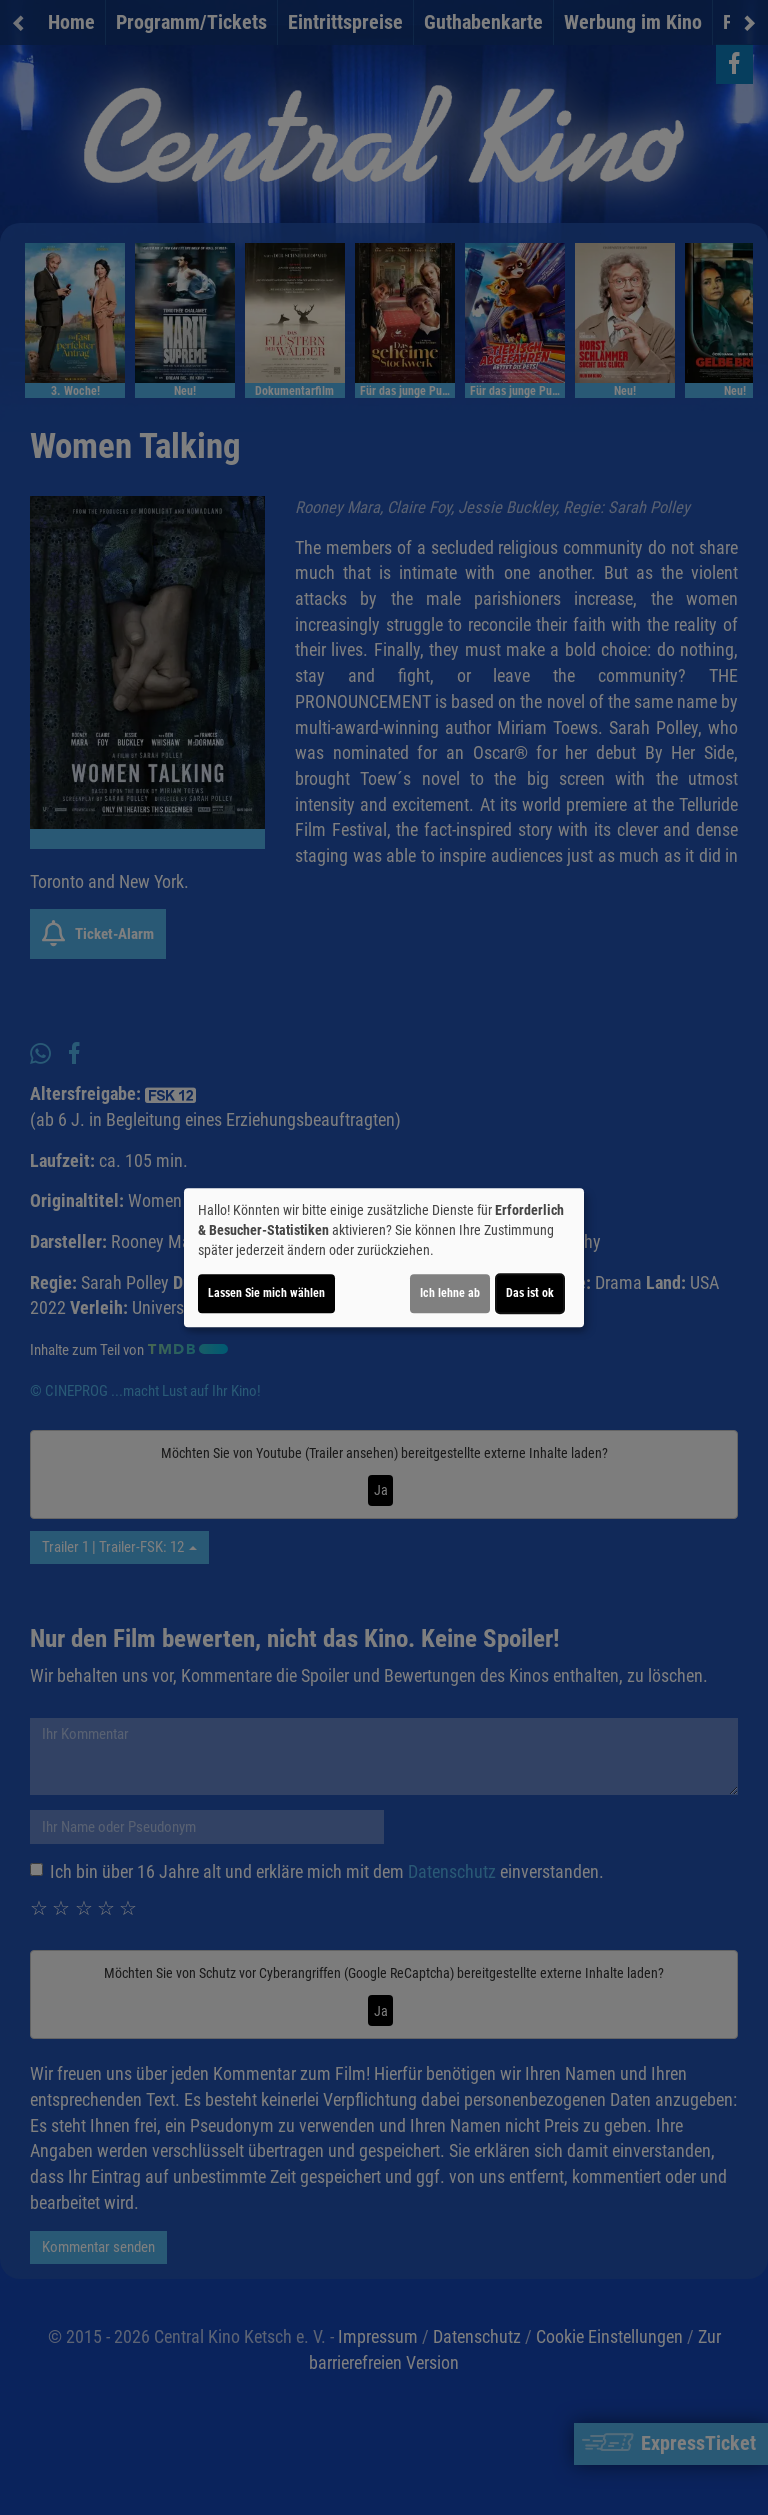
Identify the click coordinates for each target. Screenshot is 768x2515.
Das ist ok (530, 1293)
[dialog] (384, 1258)
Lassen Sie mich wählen (266, 1293)
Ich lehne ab (450, 1293)
